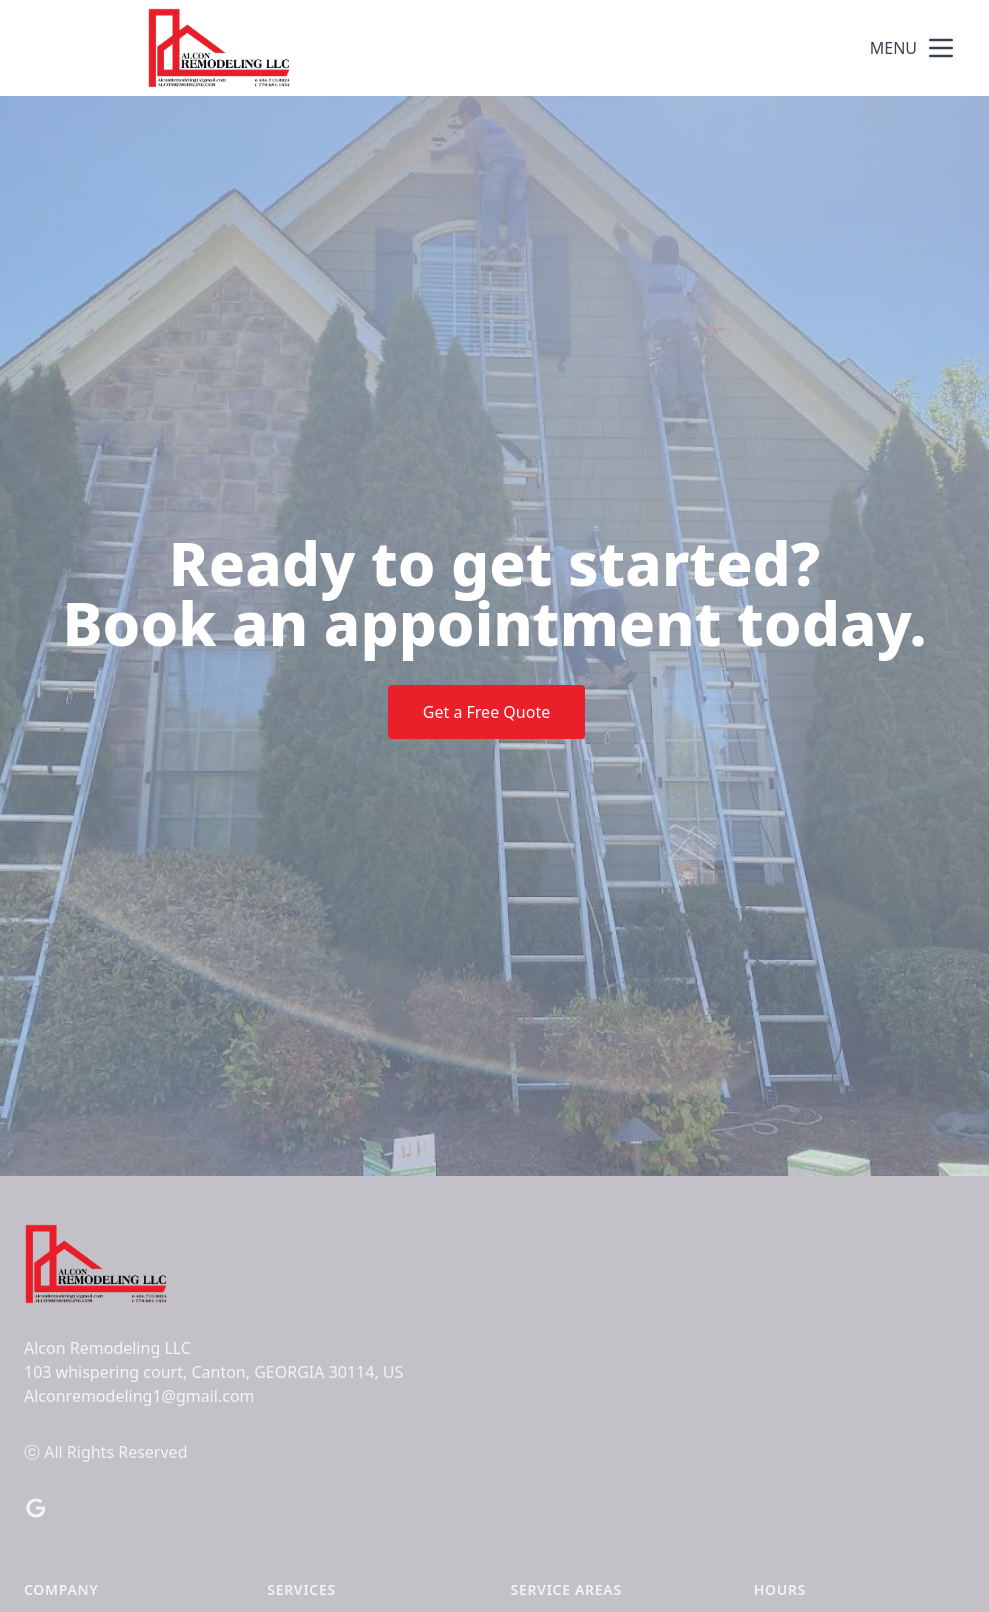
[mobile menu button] (941, 48)
